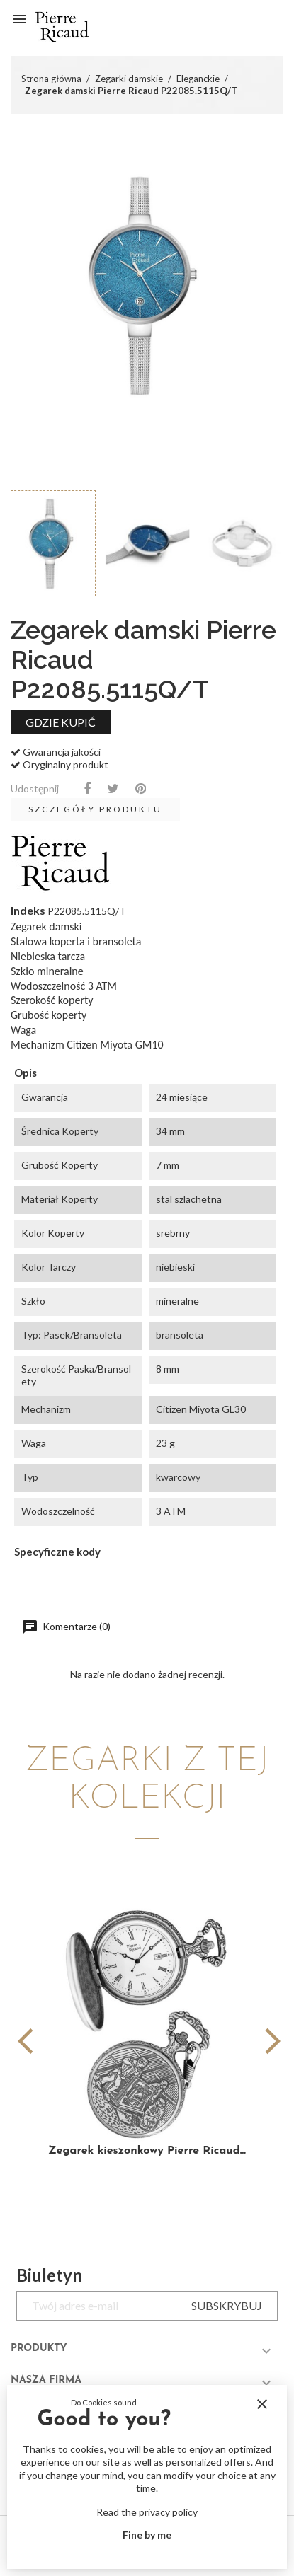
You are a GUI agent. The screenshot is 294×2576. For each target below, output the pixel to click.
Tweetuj (113, 788)
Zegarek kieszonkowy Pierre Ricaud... (147, 2150)
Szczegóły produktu (95, 809)
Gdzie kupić (61, 722)
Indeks (28, 910)
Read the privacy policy (147, 2512)
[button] (266, 2041)
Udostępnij (87, 788)
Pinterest (140, 788)
